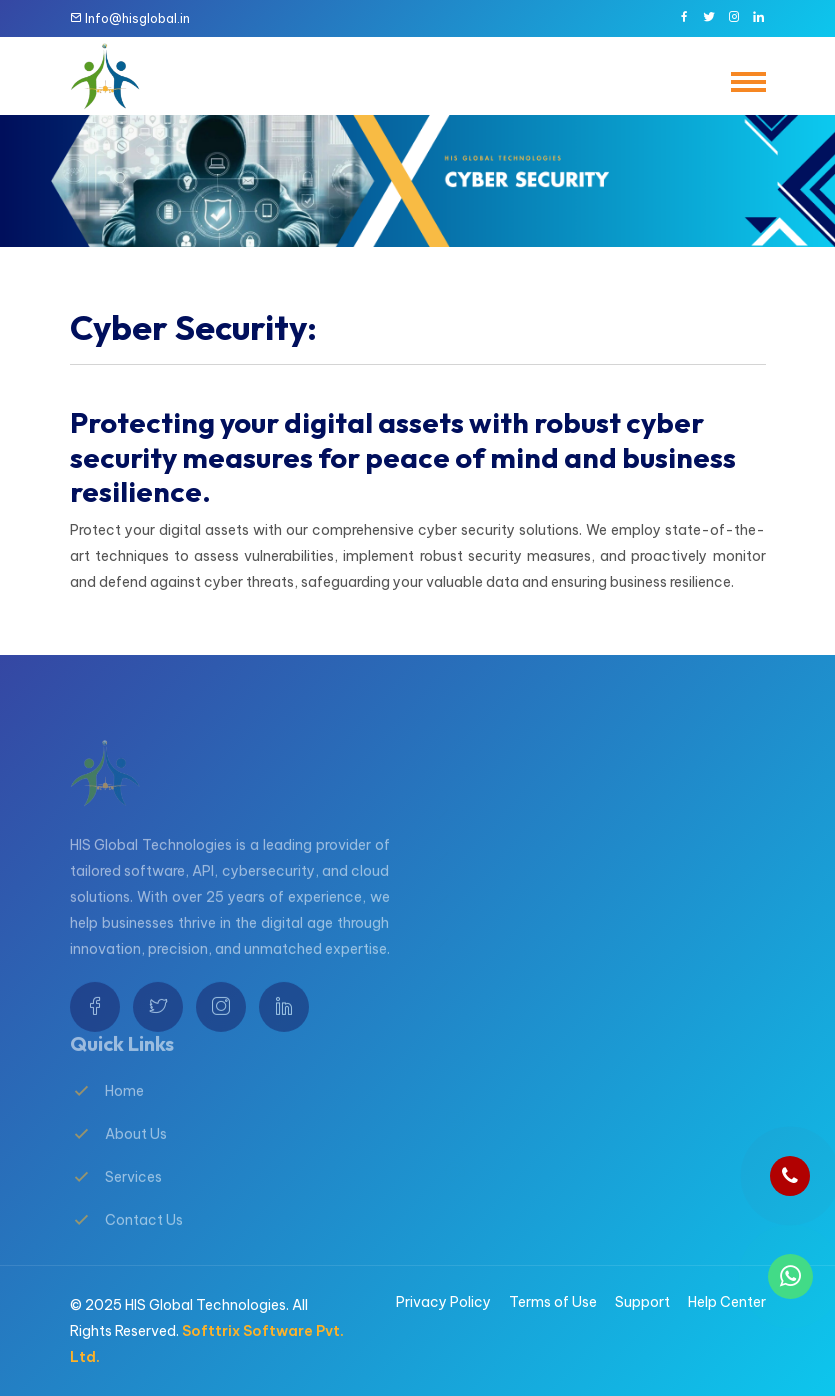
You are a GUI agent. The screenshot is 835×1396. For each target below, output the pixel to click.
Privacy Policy (443, 1302)
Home (124, 1104)
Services (133, 1190)
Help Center (727, 1302)
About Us (136, 1147)
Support (642, 1302)
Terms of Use (553, 1302)
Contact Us (144, 1233)
